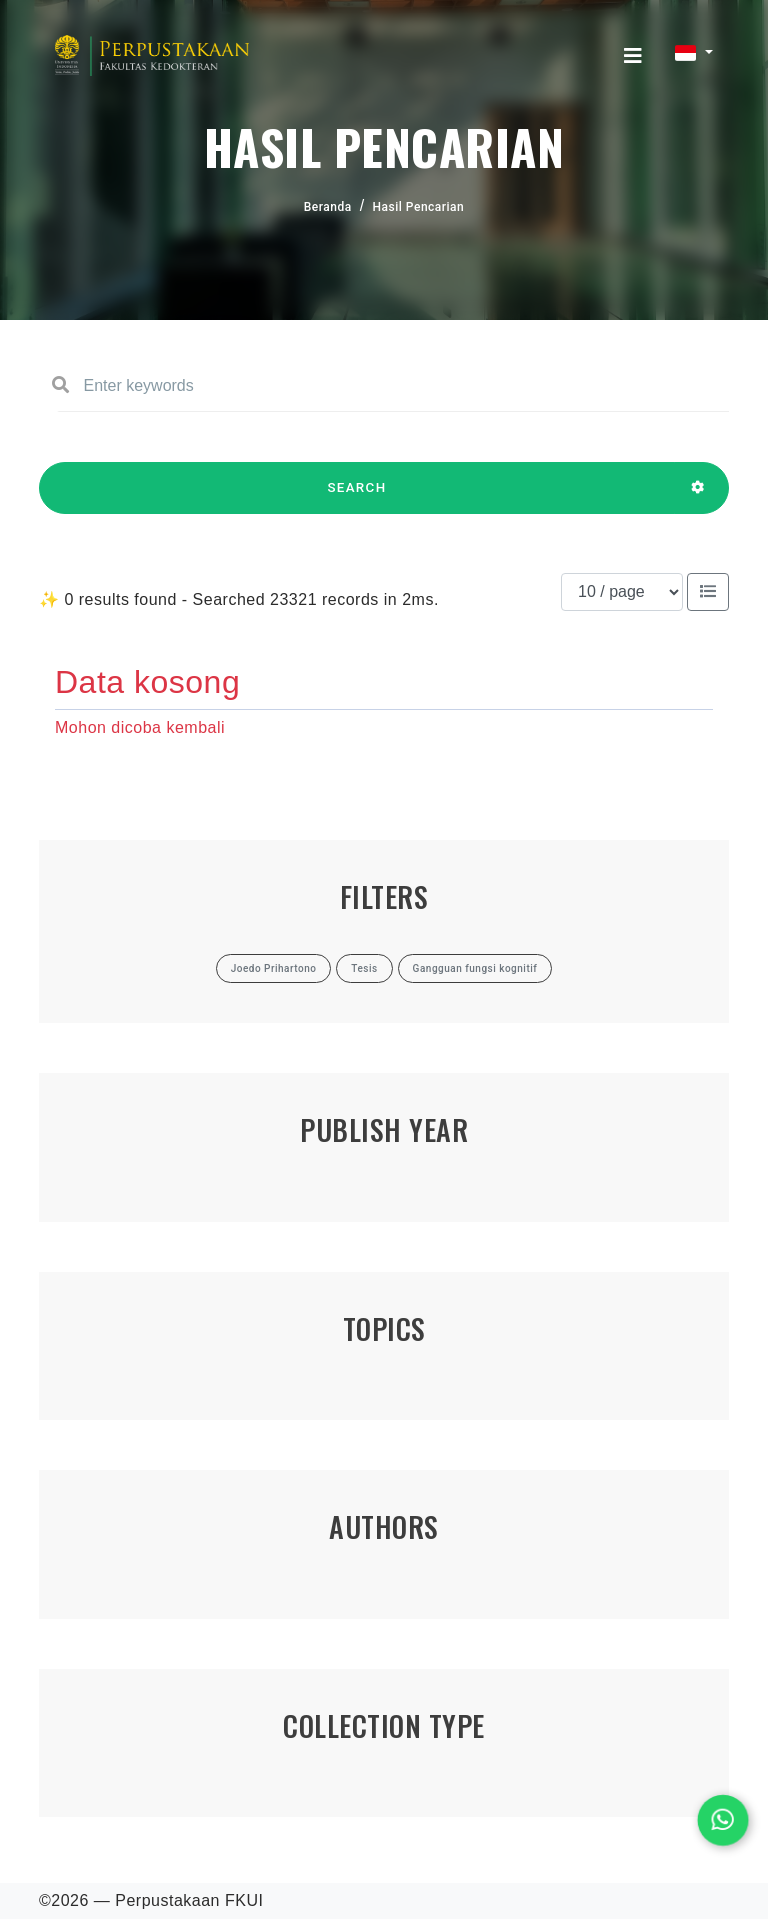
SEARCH (357, 497)
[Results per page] (622, 592)
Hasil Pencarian (419, 207)
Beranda (328, 207)
